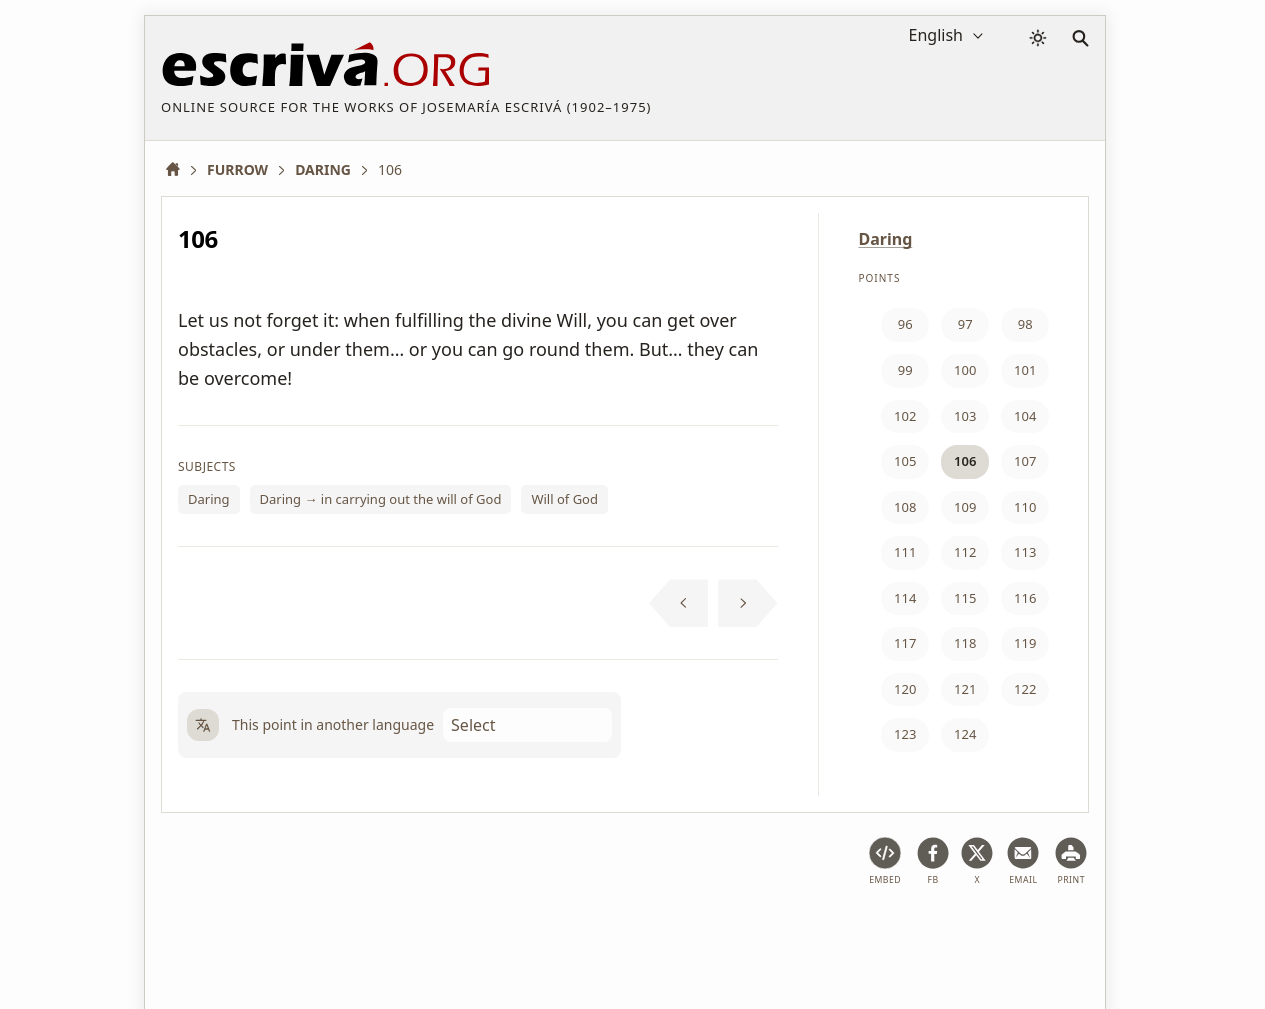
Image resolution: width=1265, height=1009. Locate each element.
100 (965, 370)
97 (965, 324)
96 (905, 324)
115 (965, 598)
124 (965, 734)
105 (905, 461)
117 (905, 643)
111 (905, 552)
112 (965, 552)
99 (905, 370)
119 (1025, 643)
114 (905, 598)
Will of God (564, 499)
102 (905, 416)
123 (905, 734)
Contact (746, 932)
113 (1025, 552)
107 (1025, 461)
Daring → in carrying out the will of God (381, 499)
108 (905, 507)
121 (965, 689)
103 (965, 416)
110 (1025, 507)
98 (1025, 324)
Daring (209, 499)
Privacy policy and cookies (442, 932)
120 (905, 689)
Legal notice (293, 932)
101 (1025, 370)
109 (965, 507)
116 (1025, 598)
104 (1025, 416)
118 (965, 643)
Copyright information (624, 932)
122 (1025, 689)
